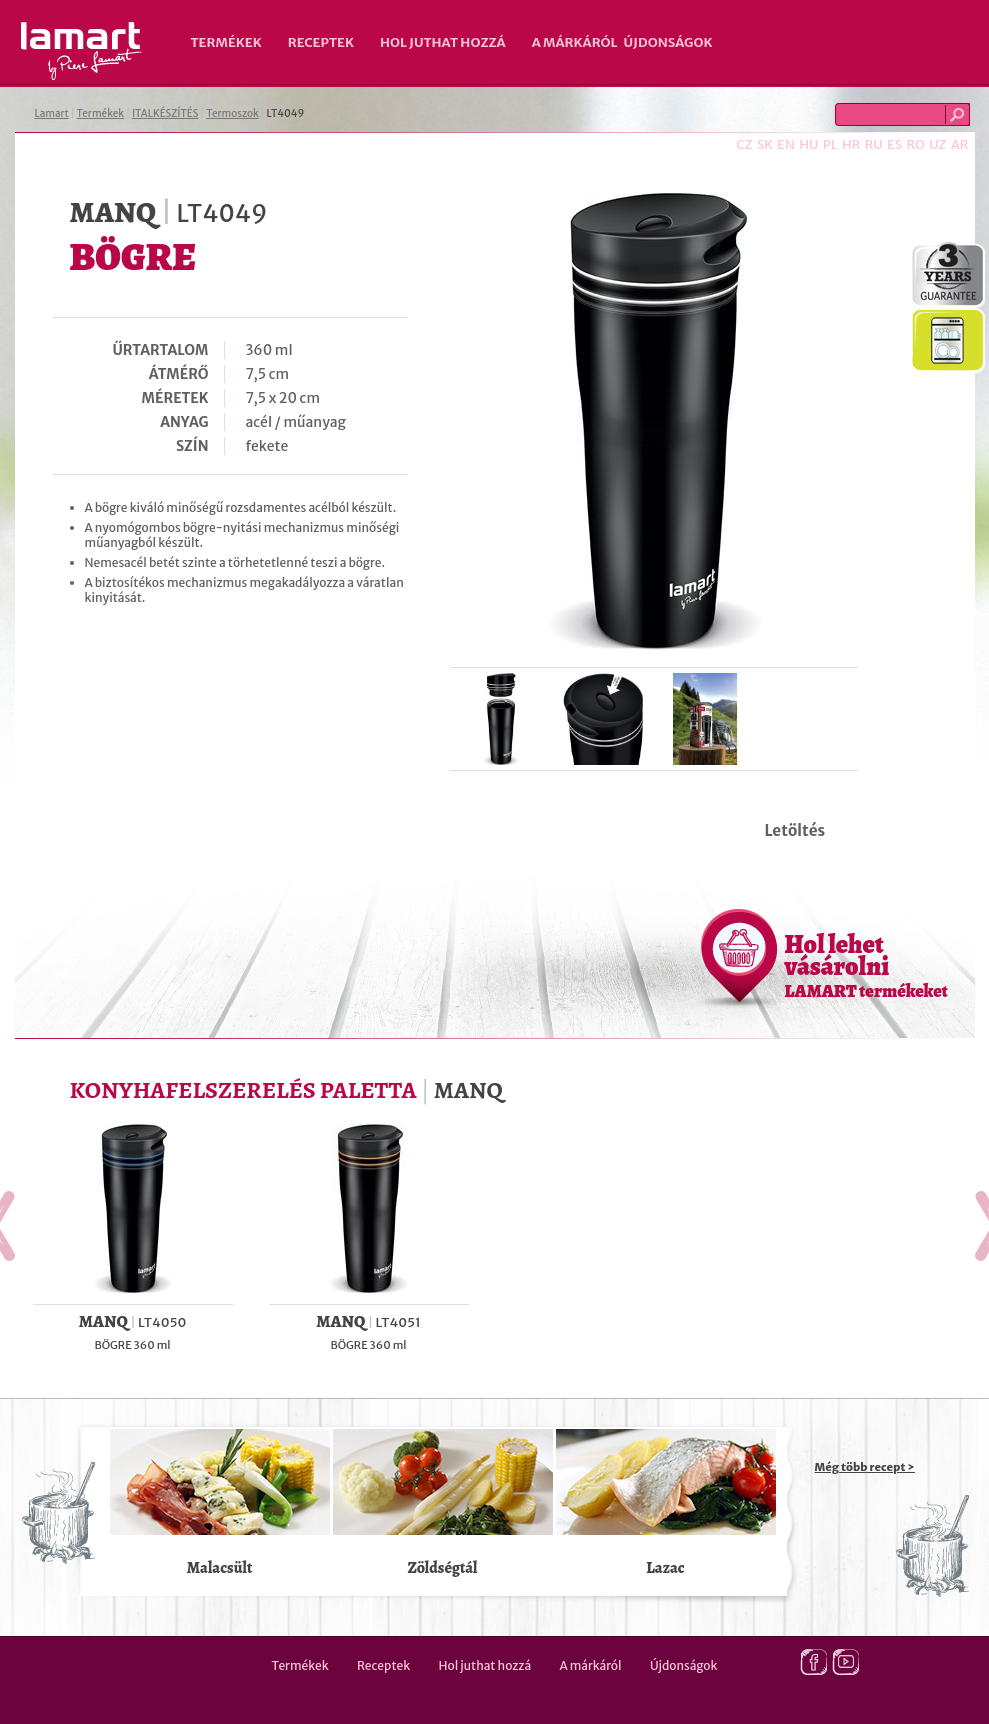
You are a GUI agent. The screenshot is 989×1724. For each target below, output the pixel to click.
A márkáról (575, 42)
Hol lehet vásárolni (866, 965)
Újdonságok (668, 42)
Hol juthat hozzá (443, 42)
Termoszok (232, 113)
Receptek (321, 42)
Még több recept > (865, 1467)
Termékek (226, 42)
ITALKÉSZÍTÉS (165, 113)
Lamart (81, 51)
